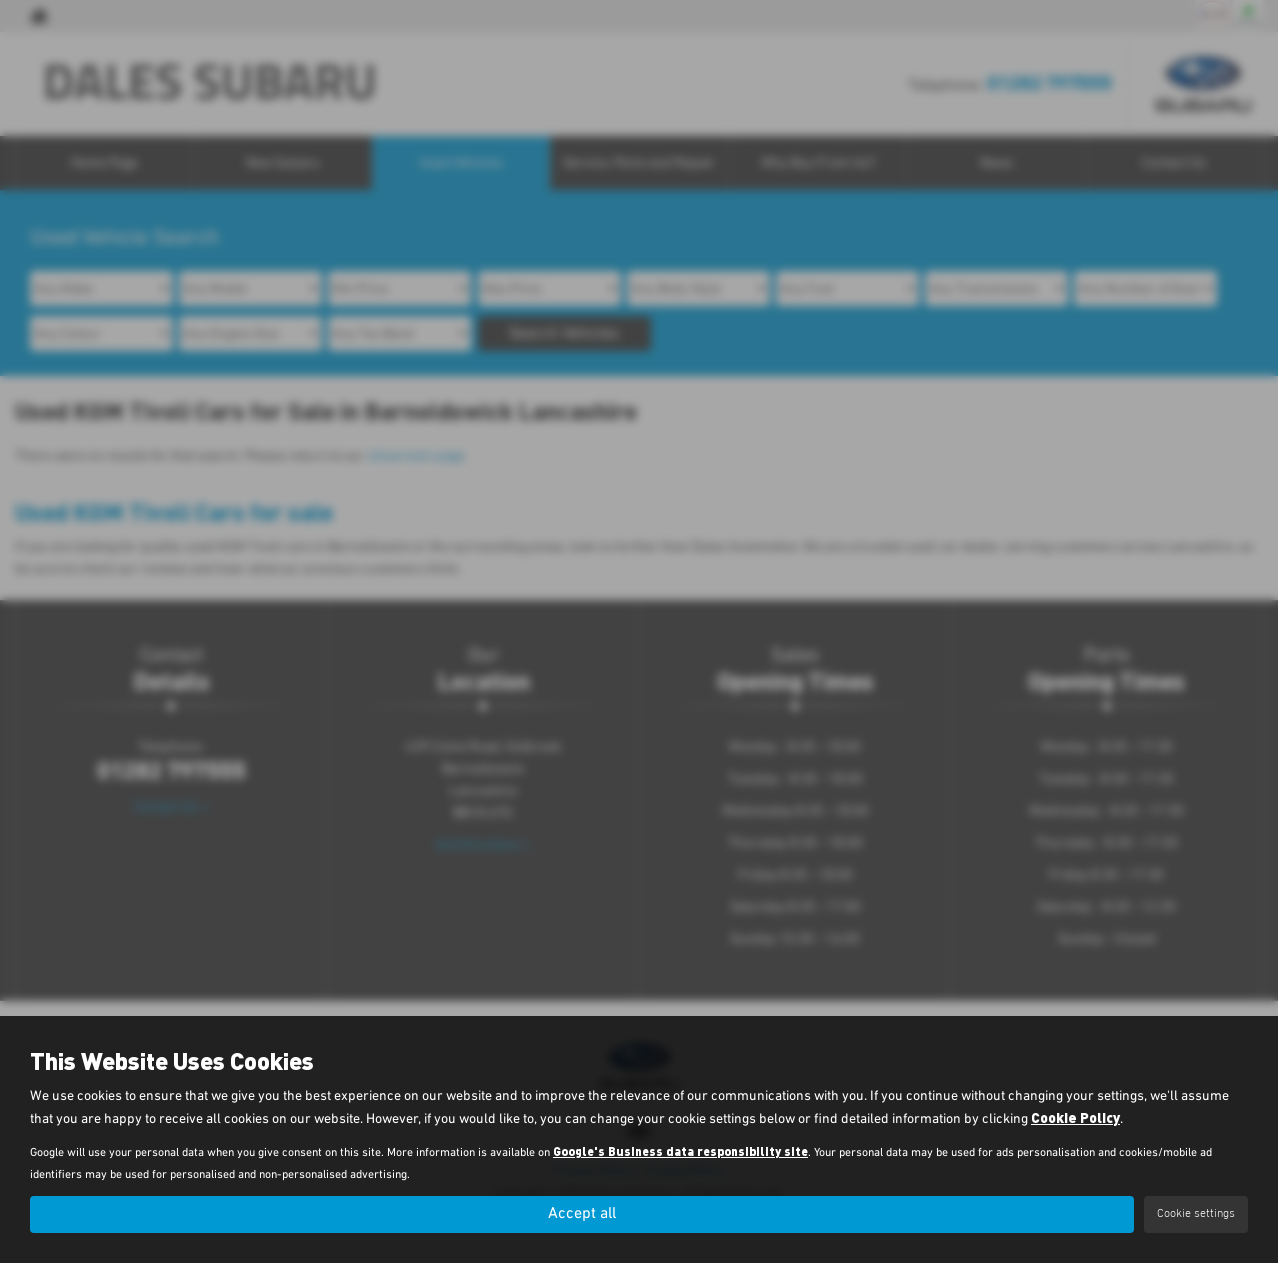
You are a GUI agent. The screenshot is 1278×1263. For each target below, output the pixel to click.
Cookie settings (1196, 1214)
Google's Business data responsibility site (680, 1151)
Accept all (582, 1214)
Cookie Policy (1075, 1117)
